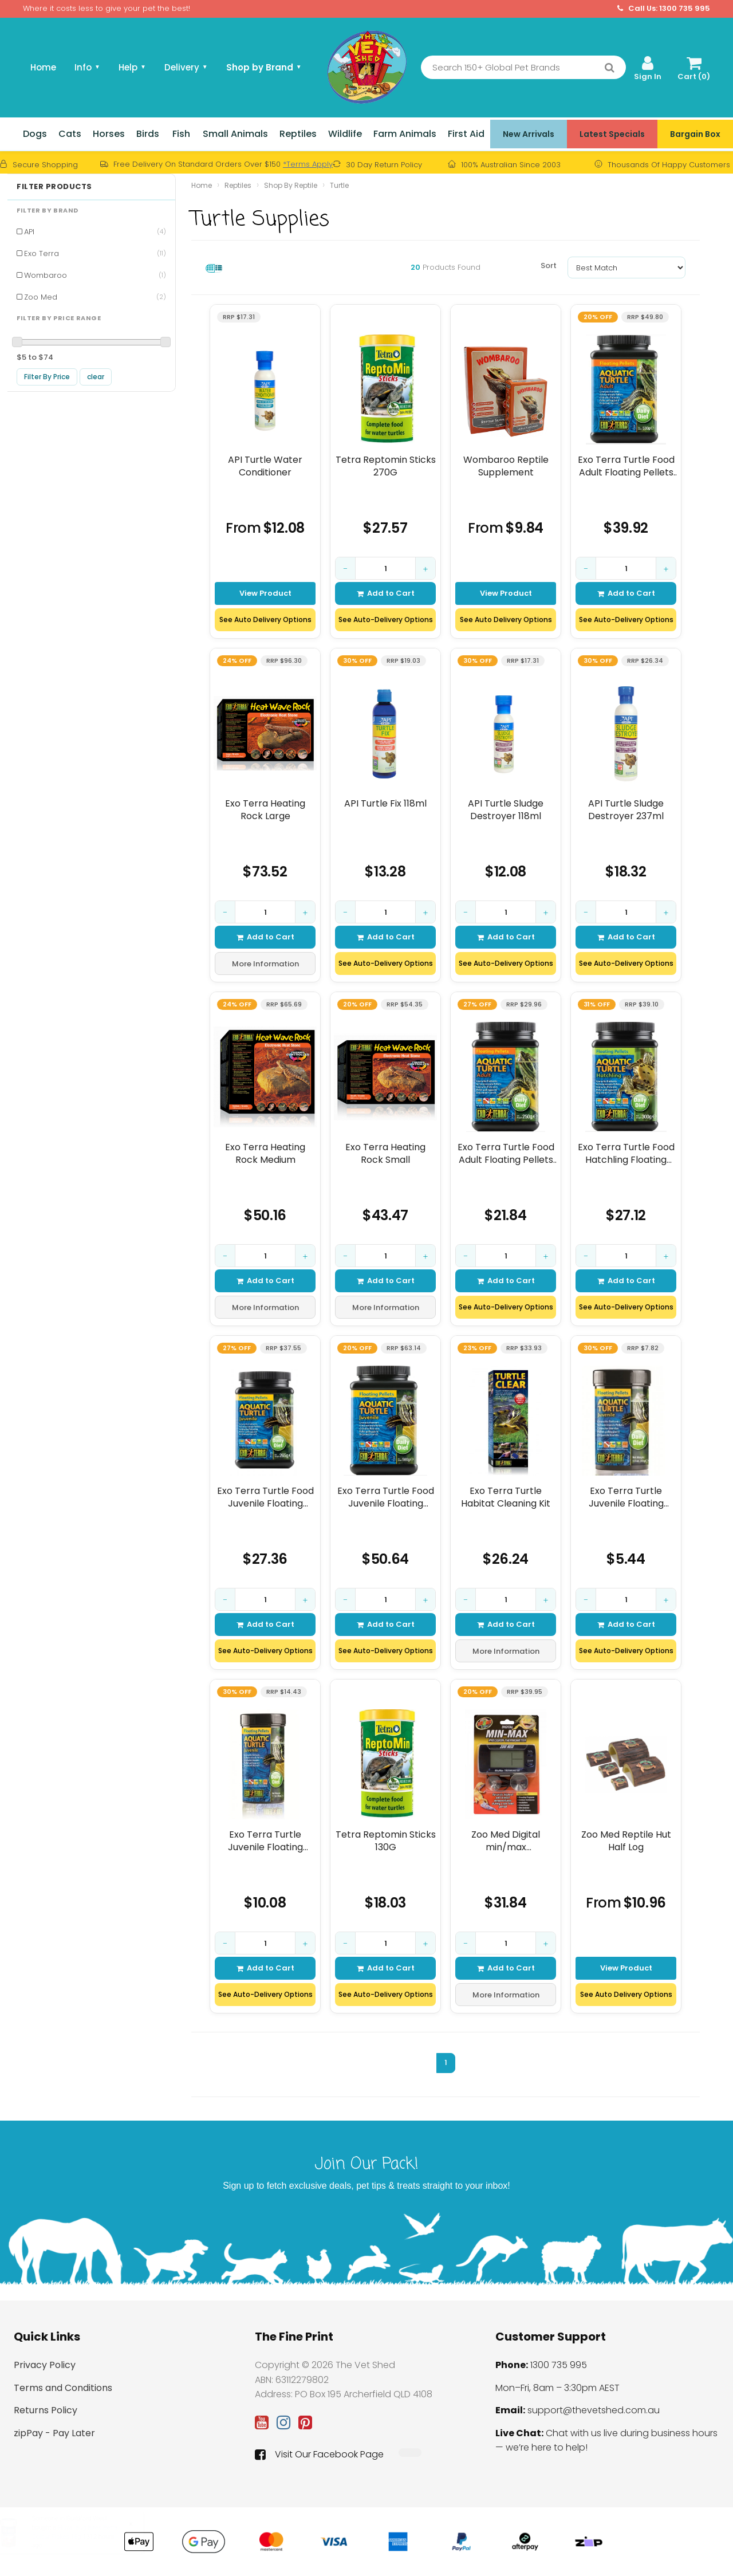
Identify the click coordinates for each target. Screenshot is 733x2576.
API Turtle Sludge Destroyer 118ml (505, 809)
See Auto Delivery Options (265, 619)
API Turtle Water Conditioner (265, 466)
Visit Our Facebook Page (319, 2454)
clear (95, 377)
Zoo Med (95, 297)
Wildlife (345, 133)
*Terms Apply (308, 164)
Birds (147, 133)
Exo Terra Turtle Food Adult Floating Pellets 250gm (506, 1153)
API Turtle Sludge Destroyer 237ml (626, 809)
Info (87, 67)
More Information (265, 963)
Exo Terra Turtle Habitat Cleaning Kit (505, 1497)
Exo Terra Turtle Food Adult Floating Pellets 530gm (626, 466)
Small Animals (235, 133)
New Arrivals (528, 134)
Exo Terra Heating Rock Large (265, 809)
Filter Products (54, 187)
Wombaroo (95, 275)
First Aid (466, 133)
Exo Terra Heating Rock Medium (265, 1153)
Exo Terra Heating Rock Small (385, 1153)
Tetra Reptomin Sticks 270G (386, 466)
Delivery (186, 67)
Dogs (35, 133)
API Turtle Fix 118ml (385, 803)
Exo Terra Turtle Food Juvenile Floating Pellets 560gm (385, 1497)
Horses (109, 133)
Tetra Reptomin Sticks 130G (386, 1840)
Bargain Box (695, 134)
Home (43, 67)
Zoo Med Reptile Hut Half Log (626, 1840)
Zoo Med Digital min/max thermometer (505, 1840)
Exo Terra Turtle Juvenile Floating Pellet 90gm (265, 1840)
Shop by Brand (264, 67)
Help (132, 67)
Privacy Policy (45, 2365)
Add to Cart (386, 593)
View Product (265, 593)
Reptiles (298, 133)
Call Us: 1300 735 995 (663, 8)
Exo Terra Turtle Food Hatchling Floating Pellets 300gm (626, 1153)
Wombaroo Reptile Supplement (506, 466)
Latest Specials (612, 134)
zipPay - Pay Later (54, 2433)
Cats (69, 133)
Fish (181, 133)
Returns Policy (45, 2410)
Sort (549, 265)
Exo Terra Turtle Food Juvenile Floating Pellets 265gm (265, 1497)
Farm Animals (404, 133)
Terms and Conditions (63, 2387)
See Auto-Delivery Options (385, 619)
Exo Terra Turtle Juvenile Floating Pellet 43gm (626, 1497)
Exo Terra (95, 253)
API (95, 231)
